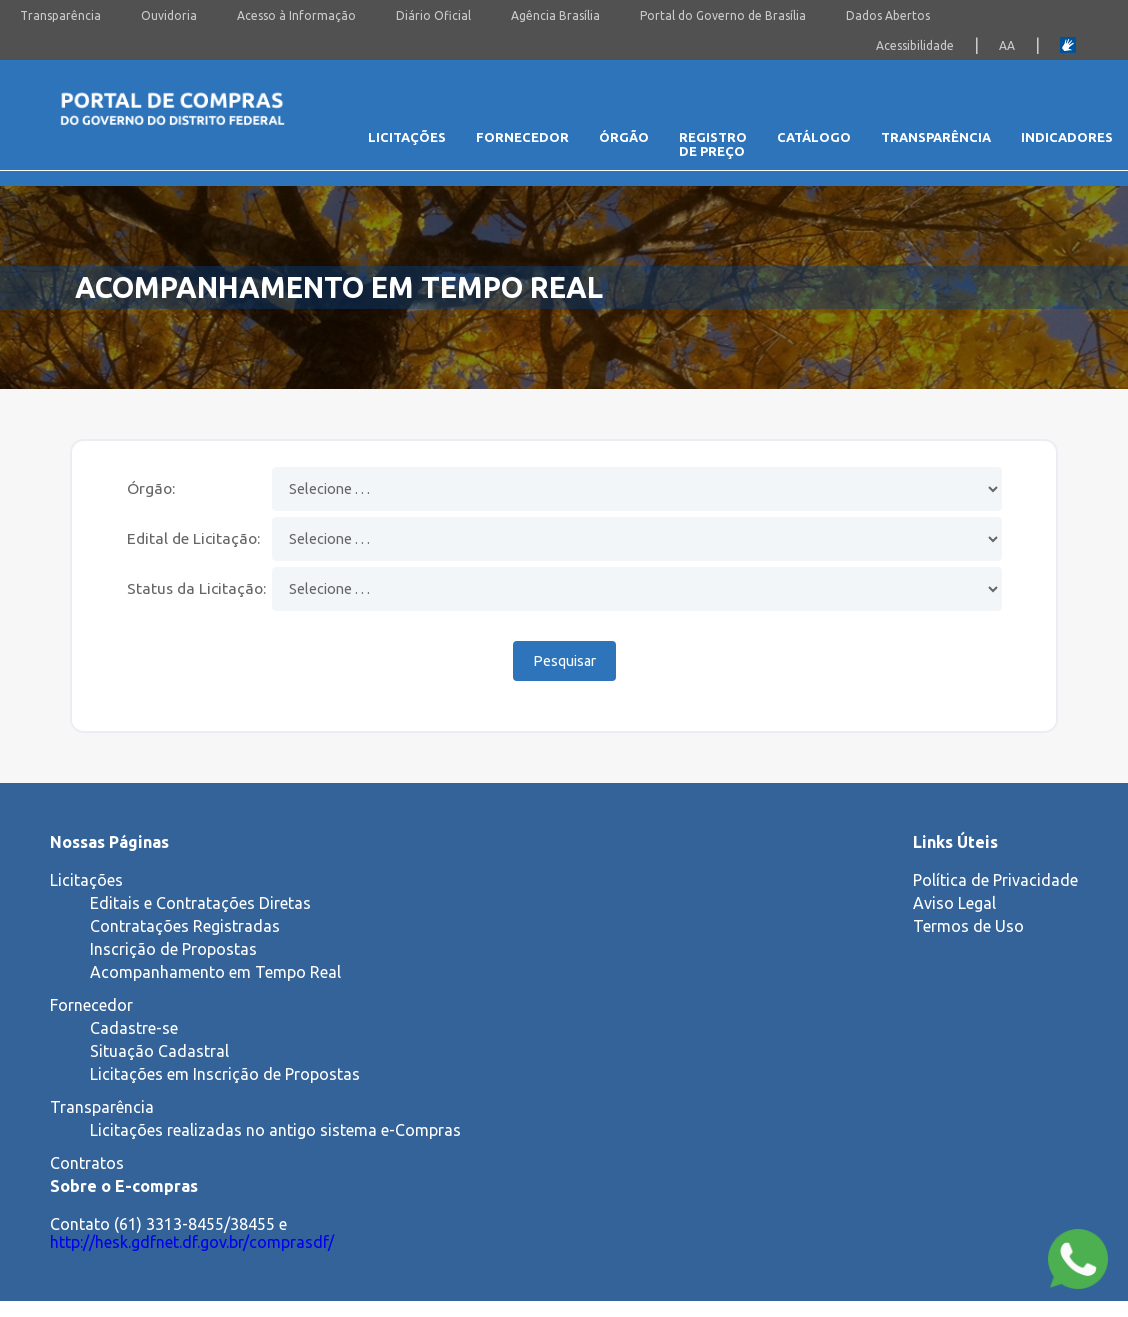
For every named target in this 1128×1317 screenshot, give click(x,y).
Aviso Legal (954, 903)
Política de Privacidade (995, 880)
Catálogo (814, 137)
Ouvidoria (169, 15)
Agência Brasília (555, 15)
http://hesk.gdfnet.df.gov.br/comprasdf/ (192, 1242)
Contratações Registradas (185, 926)
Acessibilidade (915, 45)
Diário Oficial (433, 15)
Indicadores (1067, 137)
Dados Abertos (888, 15)
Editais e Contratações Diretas (200, 903)
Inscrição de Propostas (173, 949)
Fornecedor (522, 137)
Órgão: (151, 488)
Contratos (87, 1163)
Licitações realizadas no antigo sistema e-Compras (275, 1130)
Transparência (60, 15)
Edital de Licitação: (193, 538)
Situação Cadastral (159, 1051)
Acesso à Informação (296, 15)
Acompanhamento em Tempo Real (215, 972)
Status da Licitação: (196, 588)
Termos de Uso (968, 926)
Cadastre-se (134, 1028)
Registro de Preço (713, 144)
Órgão (624, 137)
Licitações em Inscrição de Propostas (225, 1074)
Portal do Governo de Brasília (723, 15)
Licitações (407, 137)
